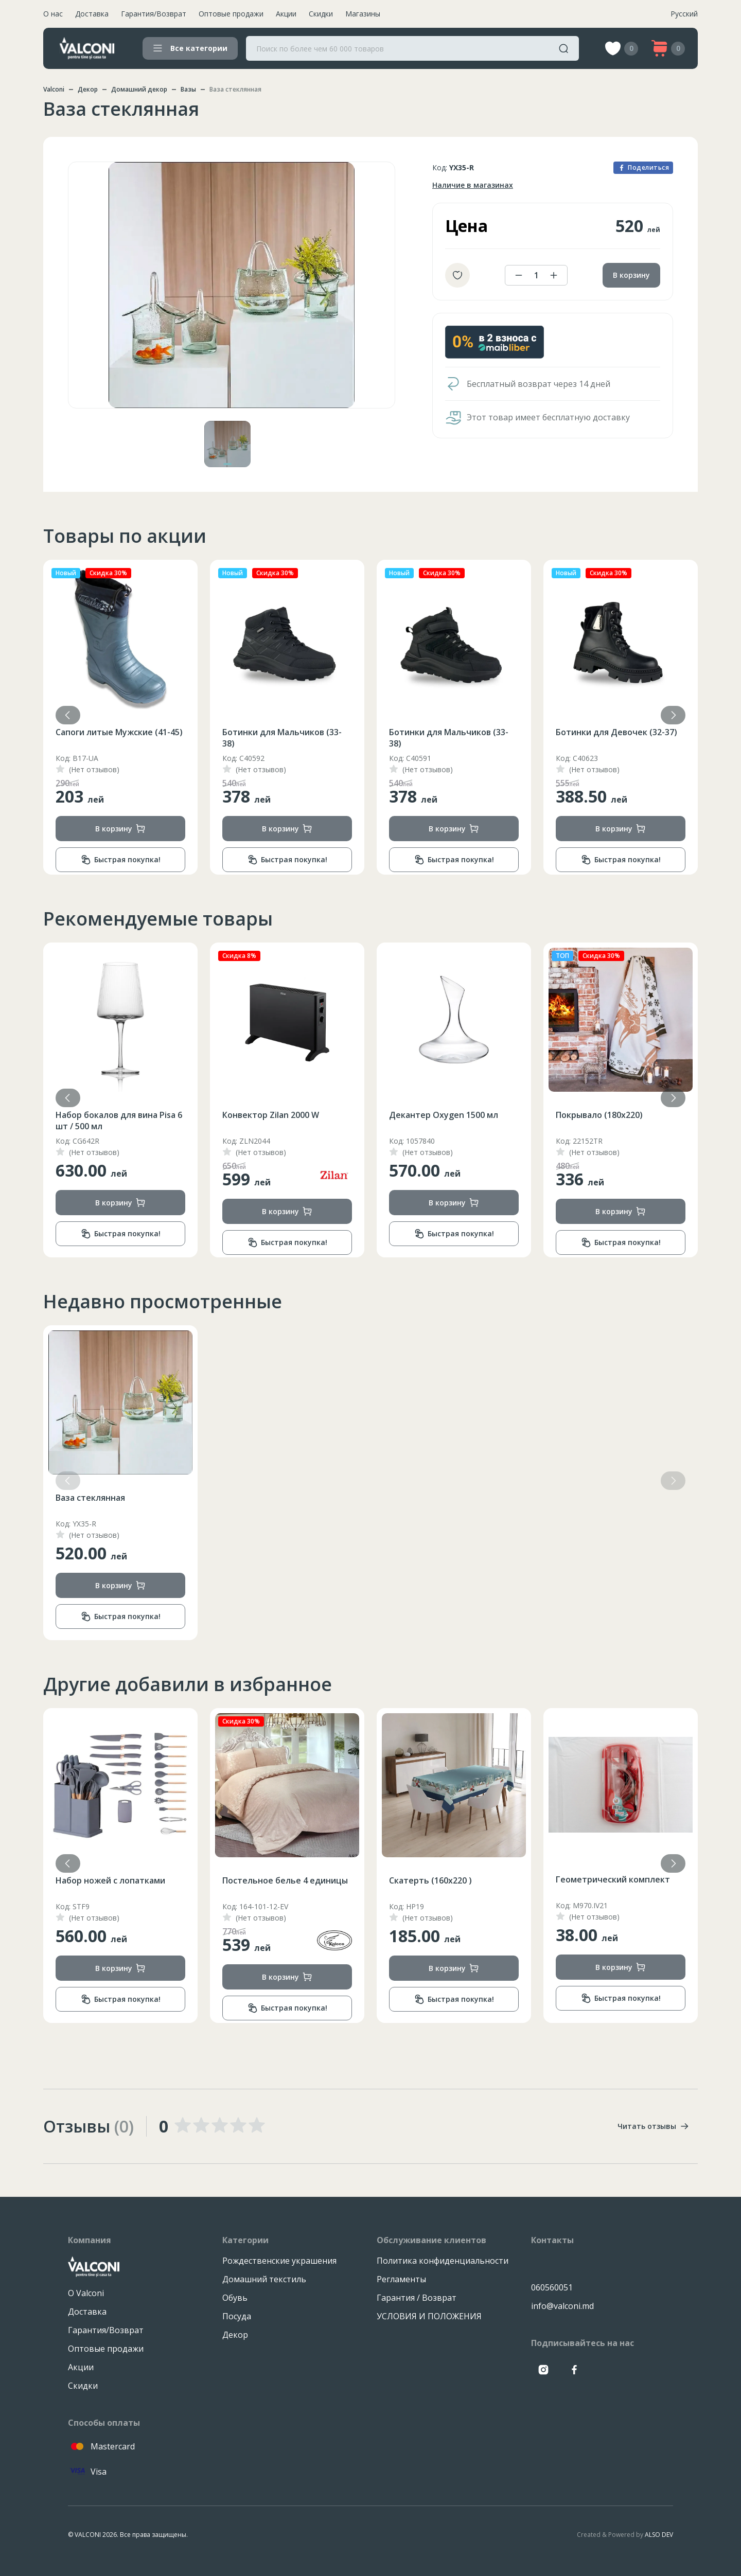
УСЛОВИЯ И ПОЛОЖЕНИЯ (429, 2316)
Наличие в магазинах (472, 185)
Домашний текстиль (264, 2279)
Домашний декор (139, 89)
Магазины (362, 14)
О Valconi (86, 2293)
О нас (53, 14)
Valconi (53, 89)
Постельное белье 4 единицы (452, 1880)
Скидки (321, 14)
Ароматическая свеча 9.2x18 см (115, 1120)
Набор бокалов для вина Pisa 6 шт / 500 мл (285, 1120)
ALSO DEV (659, 2534)
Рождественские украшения (279, 2260)
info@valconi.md (562, 2306)
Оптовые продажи (231, 14)
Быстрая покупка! (121, 860)
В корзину (631, 275)
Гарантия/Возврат (153, 14)
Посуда (236, 2316)
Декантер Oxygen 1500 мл (610, 1115)
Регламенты (401, 2279)
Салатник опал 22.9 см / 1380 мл (114, 1886)
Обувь (235, 2297)
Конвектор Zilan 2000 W (437, 1115)
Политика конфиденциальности (442, 2260)
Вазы (188, 89)
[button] (673, 715)
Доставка (92, 14)
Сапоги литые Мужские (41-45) (119, 732)
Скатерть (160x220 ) (597, 1880)
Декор (88, 89)
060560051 (552, 2287)
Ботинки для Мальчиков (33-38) (448, 737)
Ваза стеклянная (90, 1497)
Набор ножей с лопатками (277, 1880)
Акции (286, 14)
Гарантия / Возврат (416, 2297)
